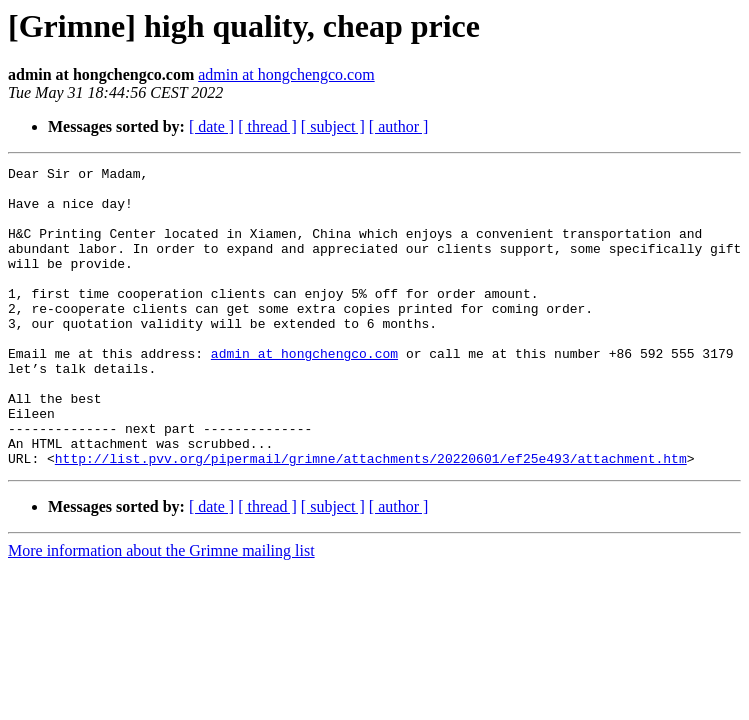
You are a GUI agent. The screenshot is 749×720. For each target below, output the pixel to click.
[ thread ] (267, 126)
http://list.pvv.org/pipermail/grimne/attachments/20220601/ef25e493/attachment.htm (371, 518)
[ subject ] (333, 126)
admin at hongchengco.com (286, 74)
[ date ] (211, 126)
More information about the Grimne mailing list (161, 610)
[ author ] (399, 126)
